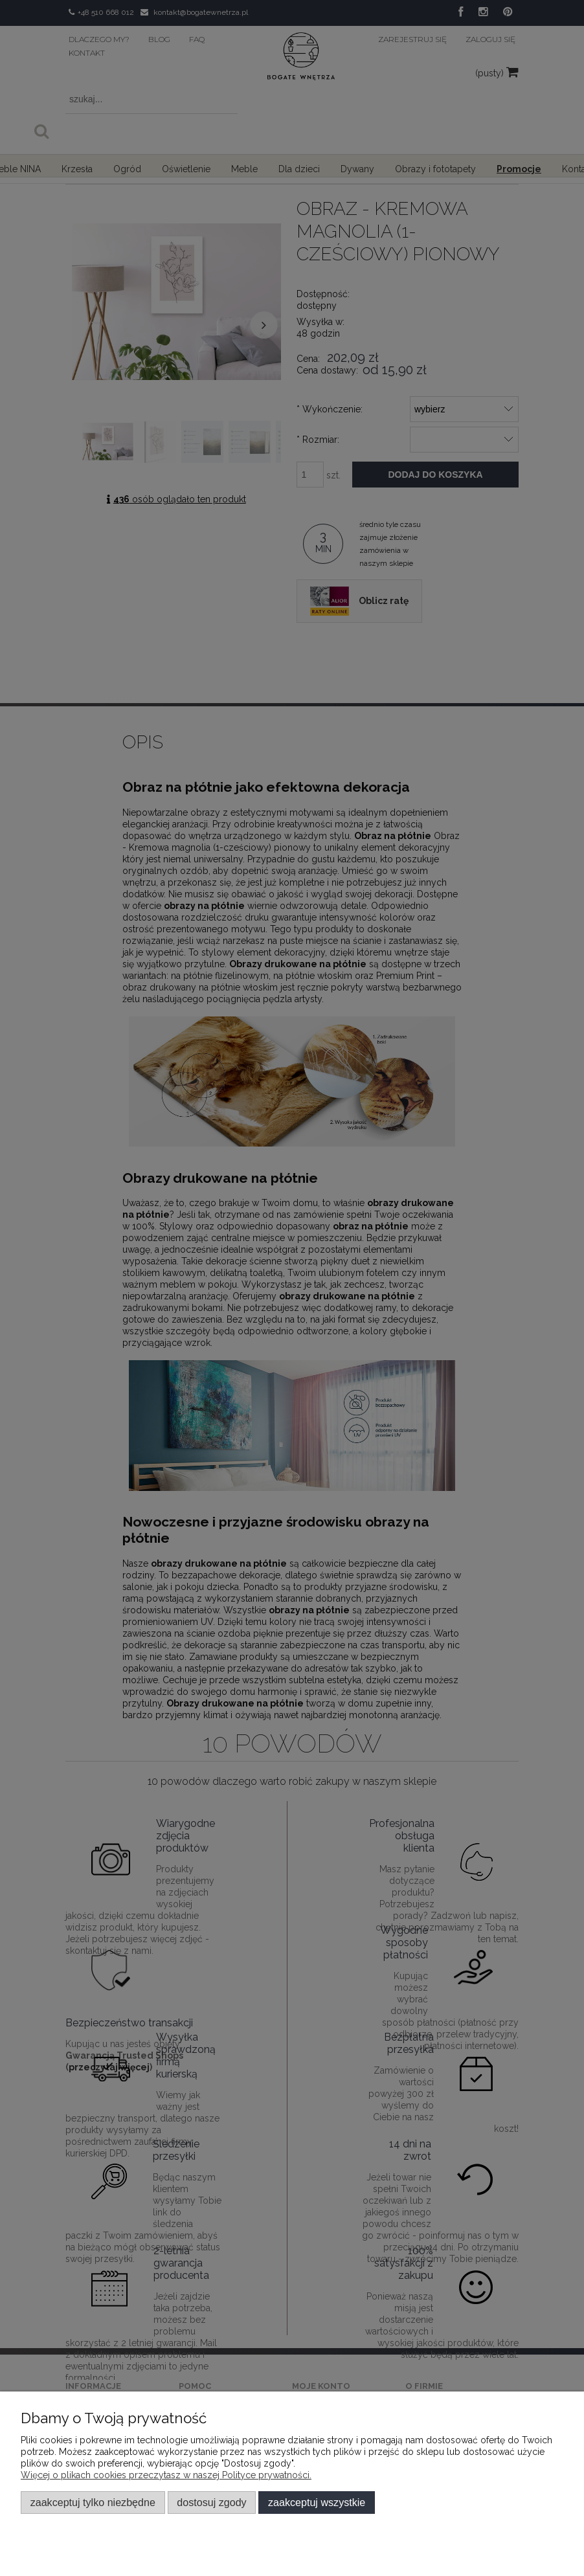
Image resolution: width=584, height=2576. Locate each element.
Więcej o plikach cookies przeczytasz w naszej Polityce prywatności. (166, 2475)
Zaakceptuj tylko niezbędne (92, 2502)
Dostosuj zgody (211, 2502)
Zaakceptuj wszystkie (316, 2502)
